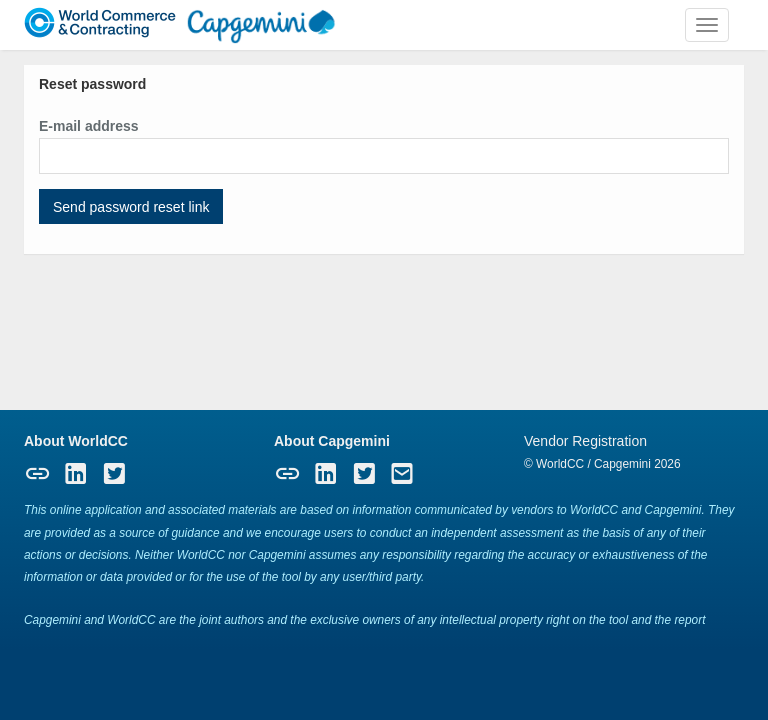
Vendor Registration (585, 441)
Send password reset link (131, 207)
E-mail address (89, 126)
